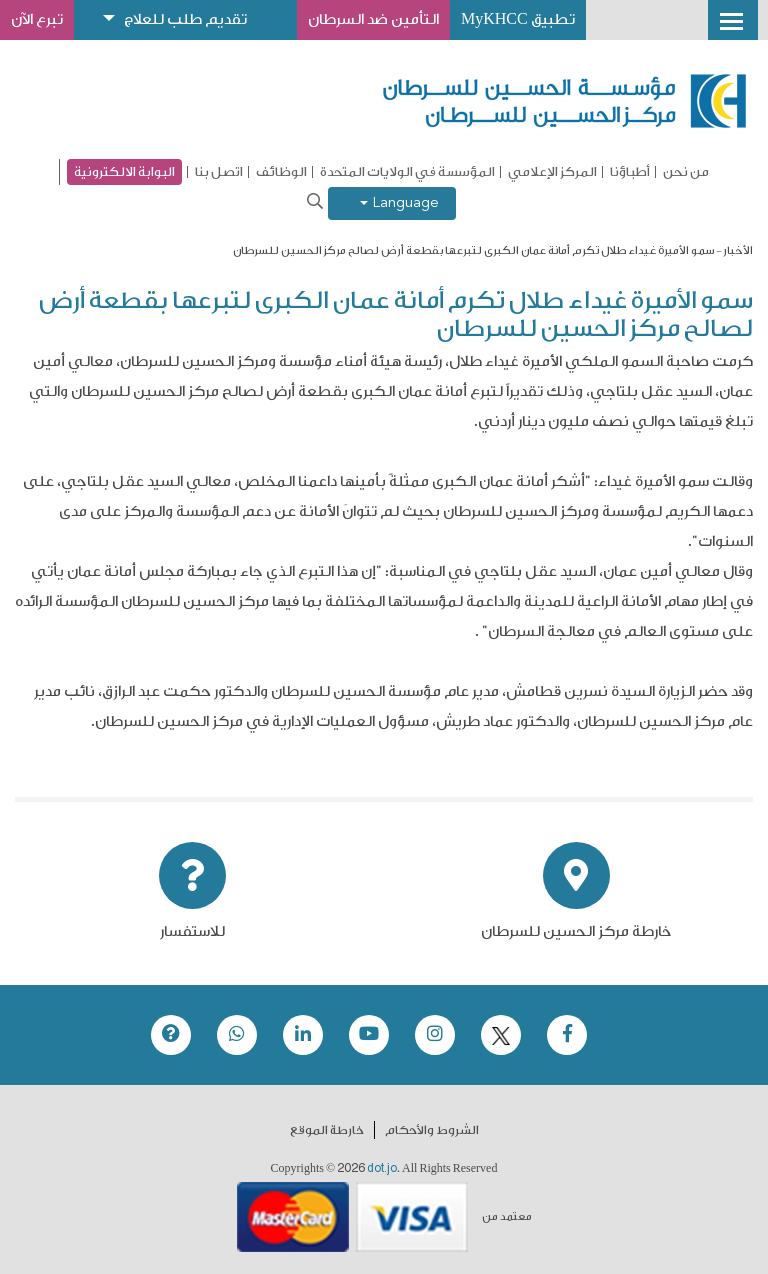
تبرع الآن (37, 19)
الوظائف (281, 172)
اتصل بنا (219, 172)
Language (399, 203)
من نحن (686, 172)
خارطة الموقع (327, 1130)
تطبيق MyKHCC (518, 19)
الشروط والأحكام (432, 1130)
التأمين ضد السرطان (373, 19)
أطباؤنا (630, 172)
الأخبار (738, 250)
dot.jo (382, 1168)
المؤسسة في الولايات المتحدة (407, 172)
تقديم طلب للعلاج (185, 19)
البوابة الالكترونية (124, 171)
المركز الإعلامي (552, 172)
